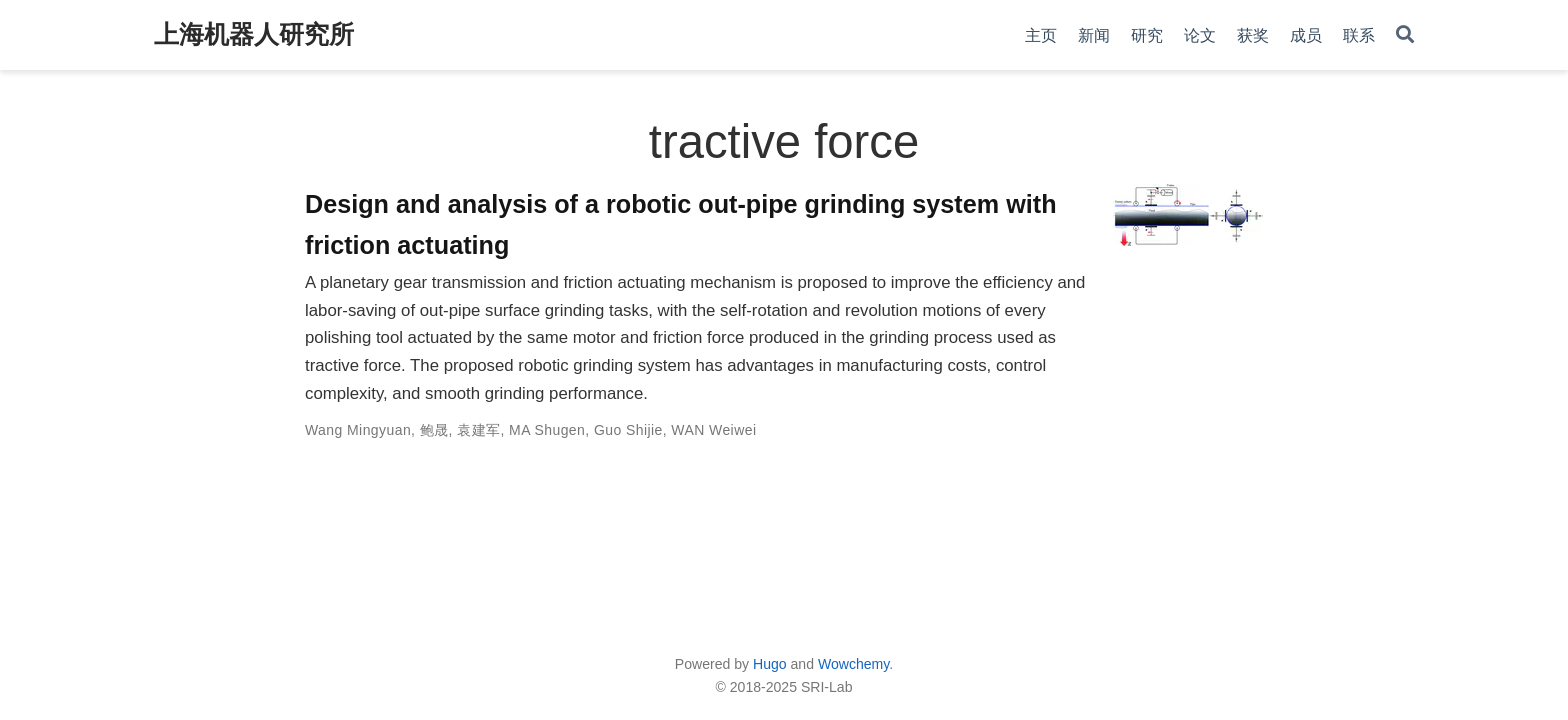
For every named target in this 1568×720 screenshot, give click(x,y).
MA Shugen (547, 430)
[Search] (1405, 35)
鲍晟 (434, 430)
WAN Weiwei (713, 430)
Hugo (770, 664)
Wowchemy (853, 664)
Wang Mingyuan (358, 430)
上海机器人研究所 (254, 34)
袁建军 (478, 430)
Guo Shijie (628, 430)
